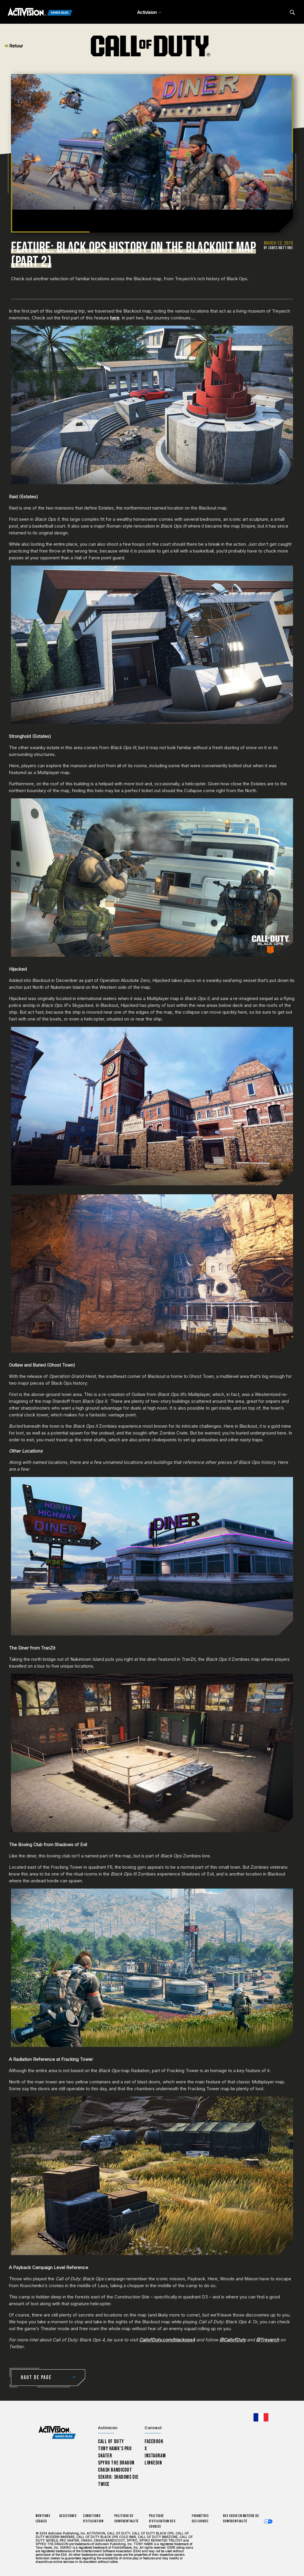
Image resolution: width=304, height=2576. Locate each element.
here (114, 318)
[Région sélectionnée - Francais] (261, 2417)
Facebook (154, 2441)
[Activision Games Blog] (40, 12)
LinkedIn (153, 2463)
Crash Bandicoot (115, 2470)
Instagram (155, 2456)
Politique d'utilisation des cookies (162, 2521)
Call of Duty (111, 2441)
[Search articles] (292, 12)
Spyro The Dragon (116, 2463)
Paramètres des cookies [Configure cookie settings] (200, 2519)
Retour (13, 46)
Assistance (68, 2516)
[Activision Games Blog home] (57, 2432)
